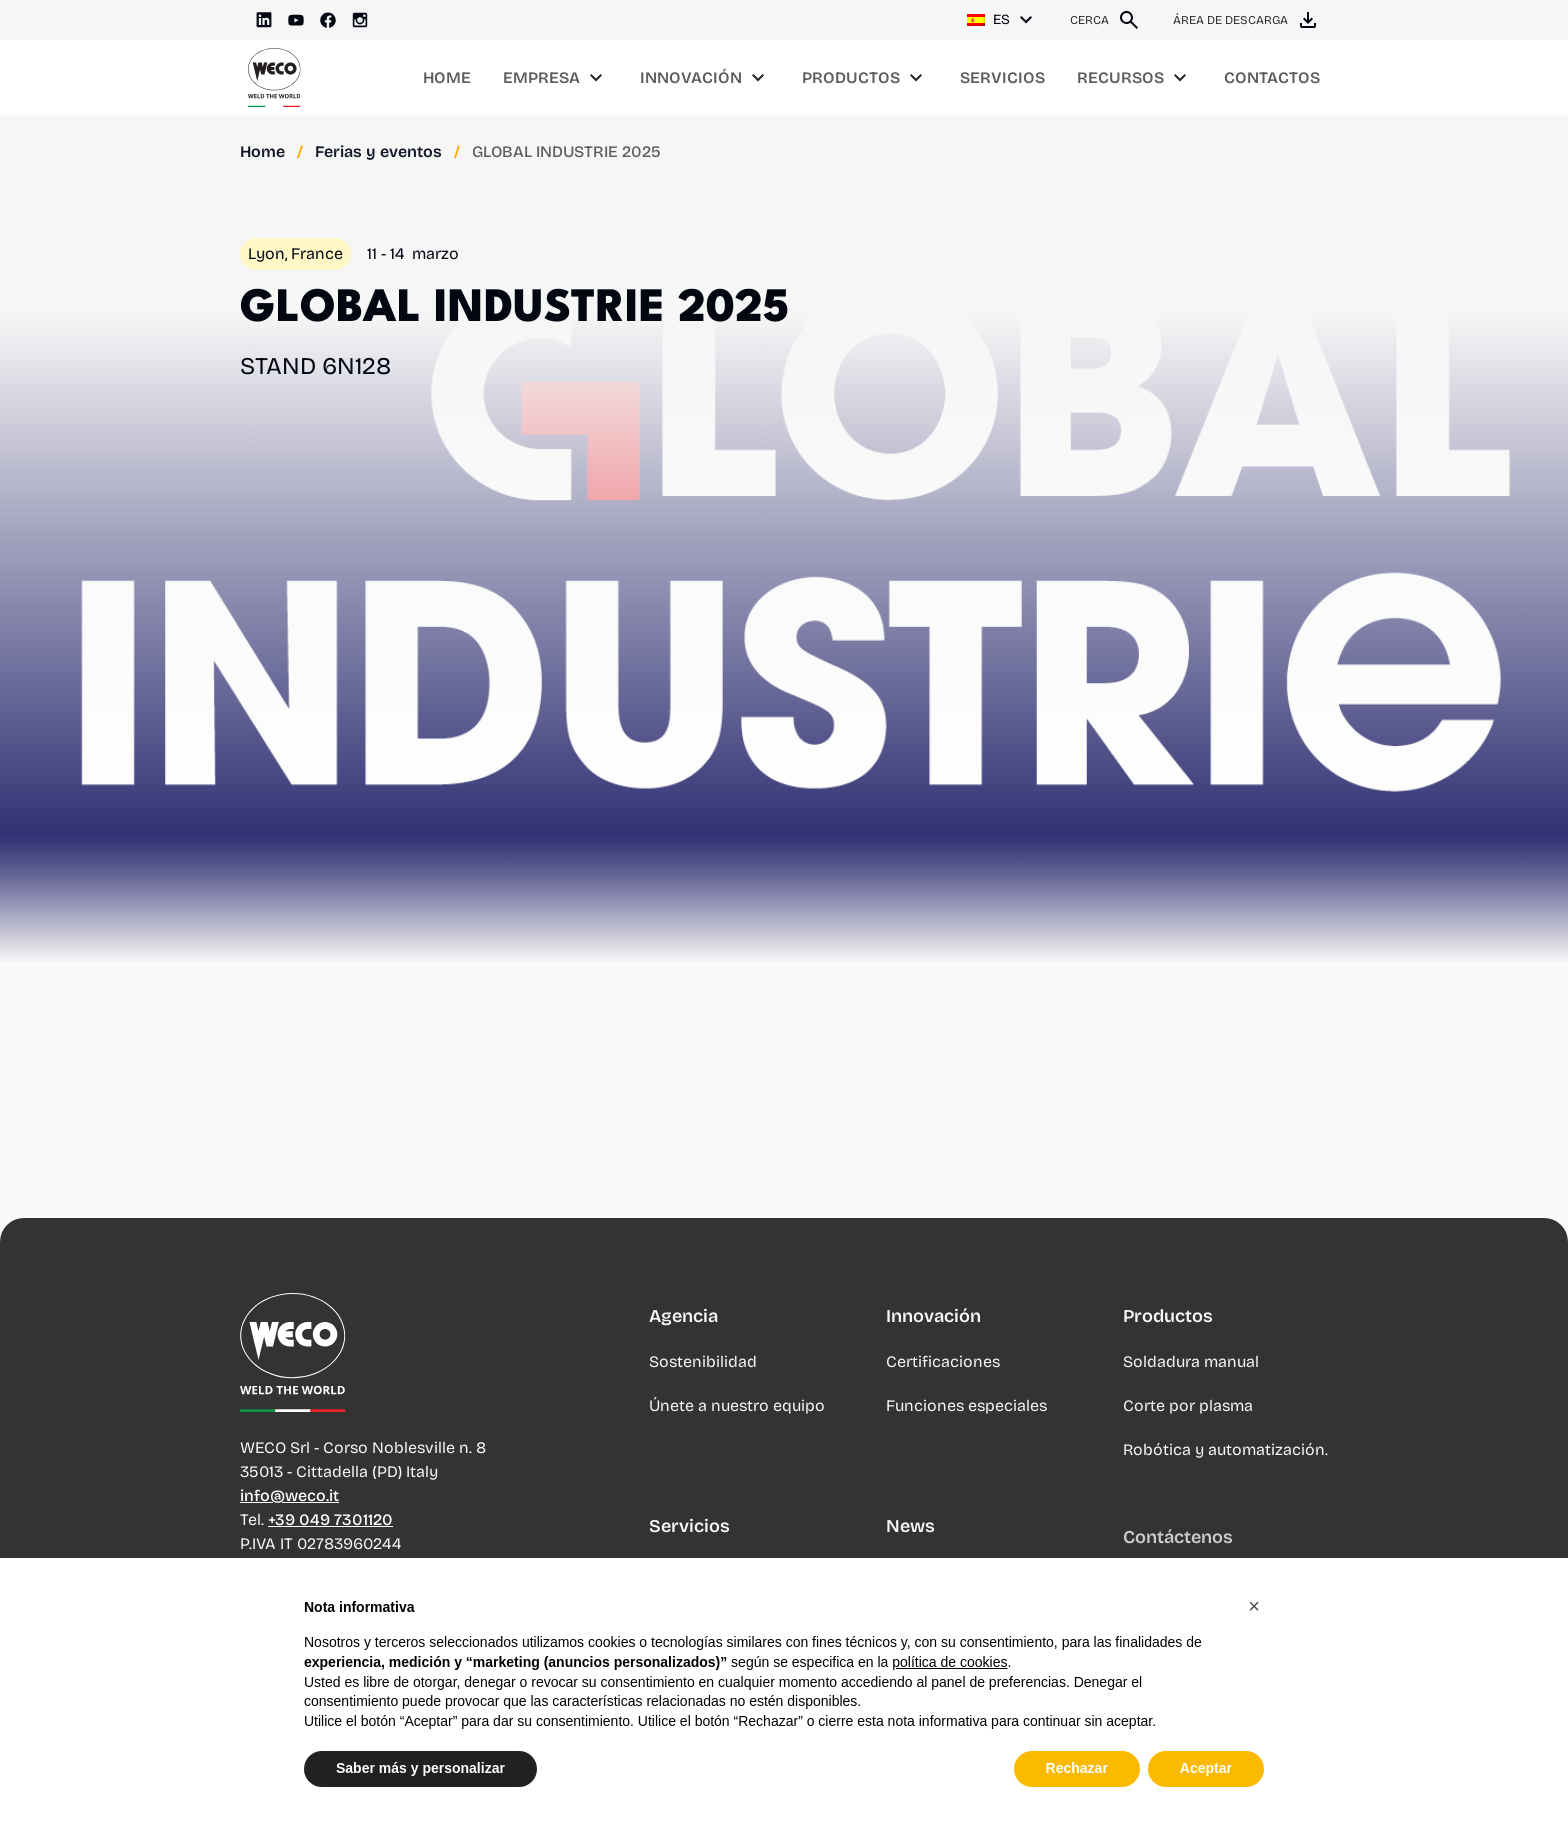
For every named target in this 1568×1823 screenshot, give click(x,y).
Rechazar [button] (1077, 1768)
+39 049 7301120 (330, 1522)
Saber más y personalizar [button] (420, 1768)
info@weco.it (289, 1498)
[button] (1254, 1606)
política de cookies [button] (949, 1662)
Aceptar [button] (1206, 1768)
